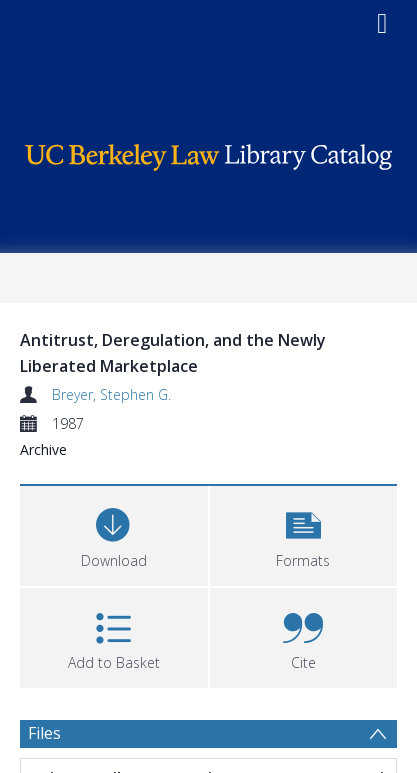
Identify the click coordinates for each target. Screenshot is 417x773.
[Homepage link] (209, 152)
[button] (304, 533)
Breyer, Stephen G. (111, 394)
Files (44, 733)
